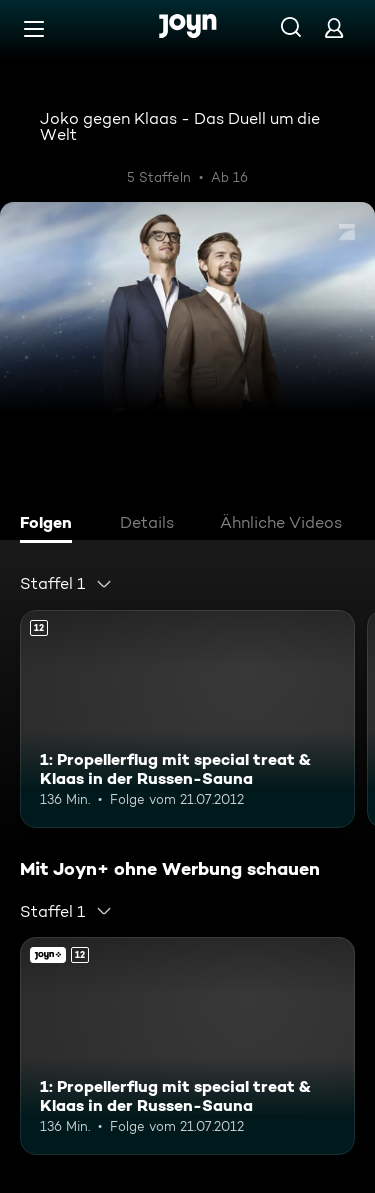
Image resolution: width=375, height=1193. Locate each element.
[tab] (51, 525)
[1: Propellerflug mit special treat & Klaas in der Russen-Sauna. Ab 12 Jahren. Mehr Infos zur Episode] (187, 719)
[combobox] (66, 584)
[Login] (334, 27)
